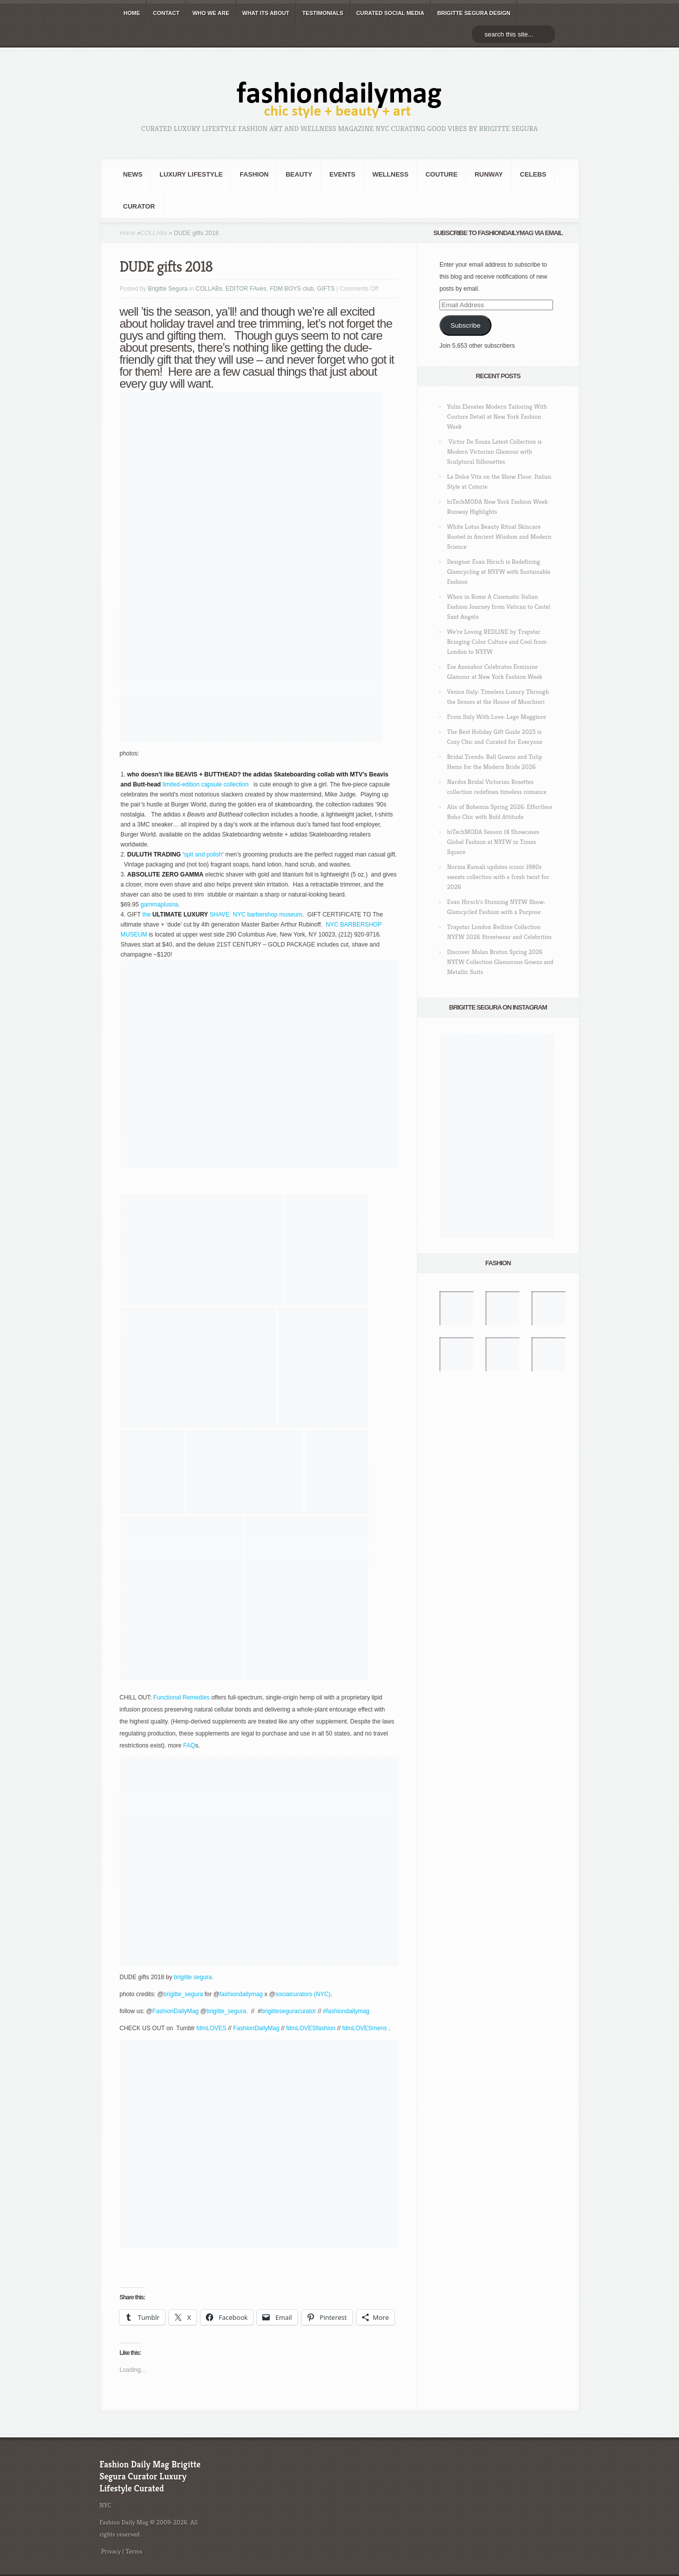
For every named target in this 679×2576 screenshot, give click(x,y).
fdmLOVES (211, 2028)
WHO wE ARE (211, 13)
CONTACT (166, 13)
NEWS (132, 174)
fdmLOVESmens (365, 2028)
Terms (134, 2551)
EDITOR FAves (246, 288)
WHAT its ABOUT (266, 13)
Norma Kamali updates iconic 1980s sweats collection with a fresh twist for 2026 (498, 877)
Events (343, 174)
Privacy (111, 2551)
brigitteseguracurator (288, 2011)
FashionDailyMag (175, 2011)
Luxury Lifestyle (191, 174)
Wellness (390, 174)
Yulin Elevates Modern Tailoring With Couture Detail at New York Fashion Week (497, 416)
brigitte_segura (183, 1994)
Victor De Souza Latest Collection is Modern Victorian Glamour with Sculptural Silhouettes (494, 451)
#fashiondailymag (347, 2011)
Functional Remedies (182, 1697)
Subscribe (465, 325)
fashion (254, 174)
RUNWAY (488, 174)
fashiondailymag (241, 1994)
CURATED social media (390, 13)
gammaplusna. (160, 904)
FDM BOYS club (292, 288)
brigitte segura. (193, 1977)
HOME (132, 13)
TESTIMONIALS (323, 13)
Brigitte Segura (168, 288)
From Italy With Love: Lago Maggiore (496, 716)
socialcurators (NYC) (302, 1994)
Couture (442, 174)
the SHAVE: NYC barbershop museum (222, 914)
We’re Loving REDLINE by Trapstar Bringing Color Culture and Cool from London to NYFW (496, 641)
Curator (139, 206)
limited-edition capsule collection (206, 784)
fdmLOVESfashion (311, 2028)
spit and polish (203, 854)
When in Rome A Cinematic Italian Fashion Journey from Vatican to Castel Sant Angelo (498, 606)
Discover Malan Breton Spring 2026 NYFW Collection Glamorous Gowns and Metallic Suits (500, 962)
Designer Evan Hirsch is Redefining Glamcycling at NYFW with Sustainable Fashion (498, 571)
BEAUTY (299, 174)
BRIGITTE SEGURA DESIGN (473, 13)
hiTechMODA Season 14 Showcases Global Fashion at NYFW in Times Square (493, 841)
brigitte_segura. (228, 2011)
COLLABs (153, 233)
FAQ (189, 1745)
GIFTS (325, 288)
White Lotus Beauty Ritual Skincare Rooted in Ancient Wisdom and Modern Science (499, 536)
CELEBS (533, 174)
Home (128, 233)
